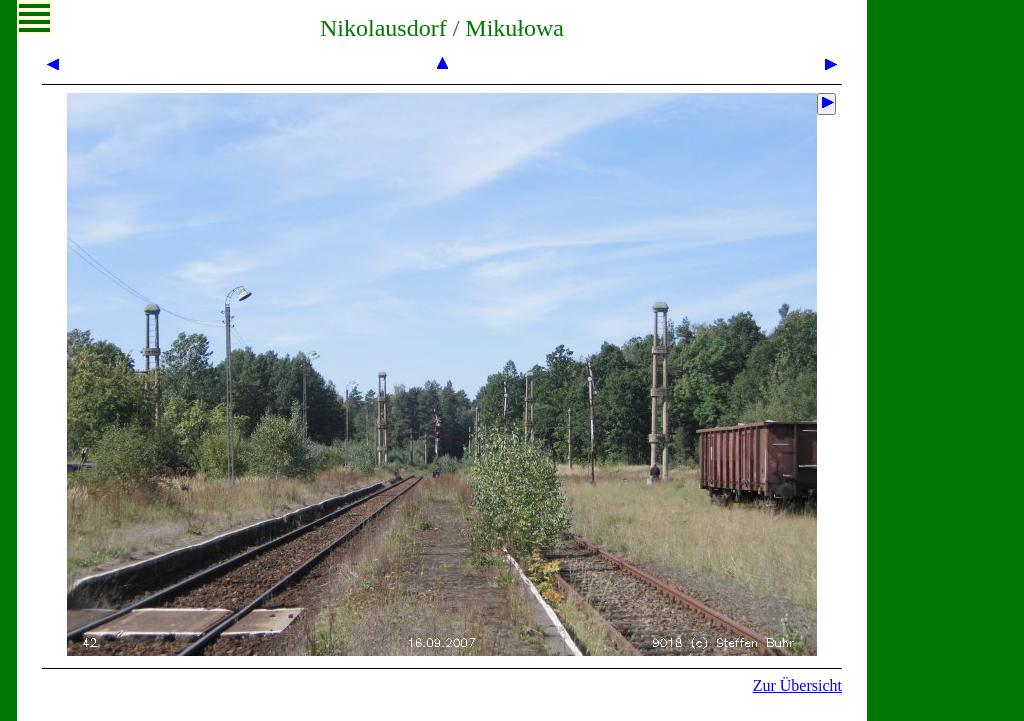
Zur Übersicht (797, 685)
